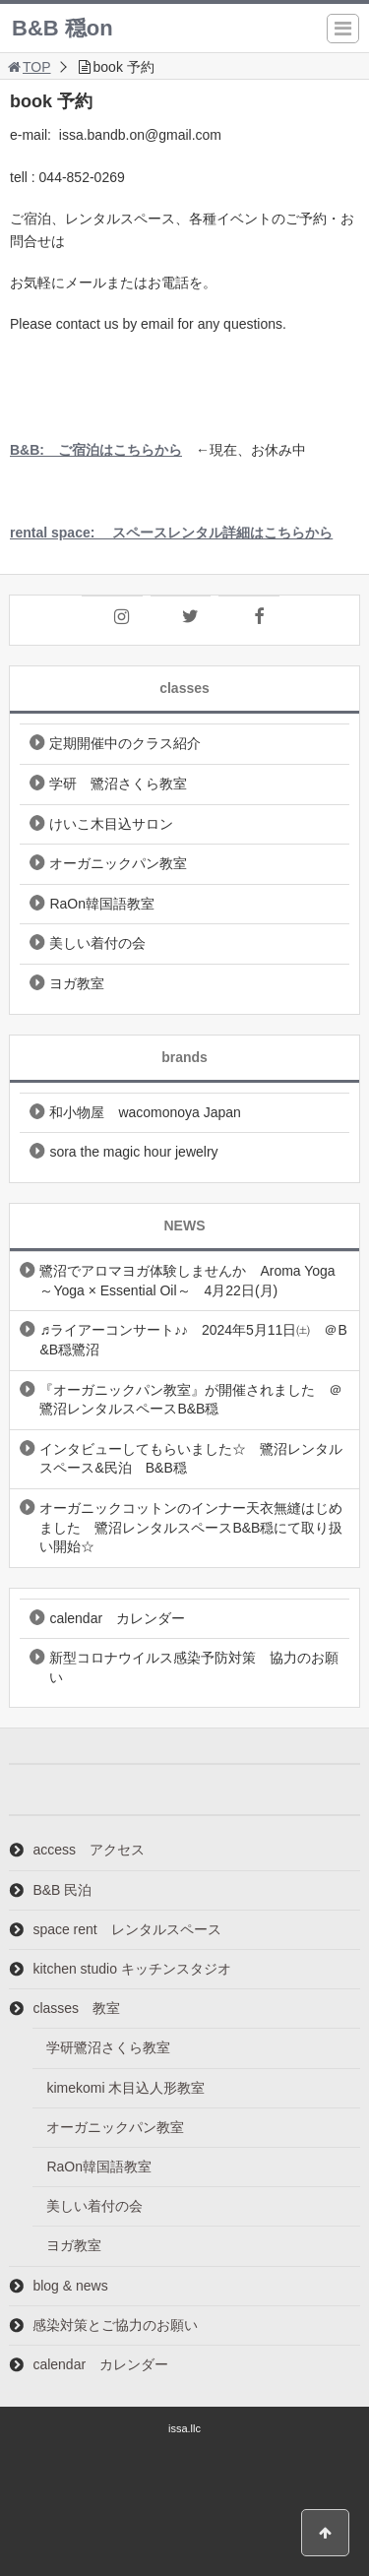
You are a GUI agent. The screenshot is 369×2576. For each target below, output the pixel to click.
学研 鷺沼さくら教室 (118, 783)
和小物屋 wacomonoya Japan (145, 1112)
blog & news (69, 2285)
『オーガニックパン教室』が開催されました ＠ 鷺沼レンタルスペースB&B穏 (197, 1399)
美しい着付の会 (97, 943)
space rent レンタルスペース (126, 1929)
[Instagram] (112, 617)
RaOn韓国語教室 (101, 903)
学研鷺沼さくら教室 (108, 2047)
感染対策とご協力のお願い (115, 2325)
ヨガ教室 (76, 983)
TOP (28, 67)
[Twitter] (181, 617)
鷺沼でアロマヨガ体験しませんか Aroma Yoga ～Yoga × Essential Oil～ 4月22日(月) (187, 1280)
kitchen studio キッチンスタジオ (131, 1969)
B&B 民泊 (62, 1890)
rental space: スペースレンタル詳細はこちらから (171, 532)
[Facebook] (248, 617)
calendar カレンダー (117, 1618)
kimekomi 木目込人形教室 (125, 2088)
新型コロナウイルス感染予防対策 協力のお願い (193, 1667)
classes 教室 (76, 2008)
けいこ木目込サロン (111, 824)
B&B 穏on (62, 28)
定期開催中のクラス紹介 (125, 743)
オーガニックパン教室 (118, 863)
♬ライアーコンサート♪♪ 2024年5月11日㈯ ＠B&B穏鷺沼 (192, 1339)
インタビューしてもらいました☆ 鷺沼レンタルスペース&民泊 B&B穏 (190, 1458)
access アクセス (88, 1849)
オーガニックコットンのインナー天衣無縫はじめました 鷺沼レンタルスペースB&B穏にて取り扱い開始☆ (190, 1527)
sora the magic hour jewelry (133, 1152)
